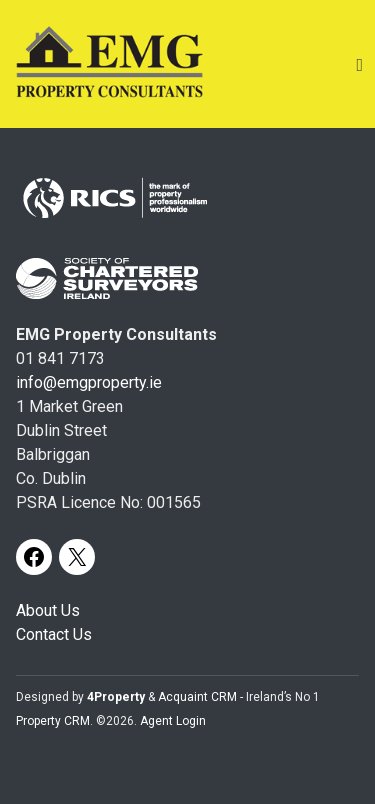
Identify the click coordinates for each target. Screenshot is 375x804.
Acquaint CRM (197, 697)
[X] (77, 557)
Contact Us (54, 634)
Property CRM (53, 721)
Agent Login (173, 721)
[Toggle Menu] (359, 64)
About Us (48, 610)
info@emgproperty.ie (89, 382)
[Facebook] (34, 557)
